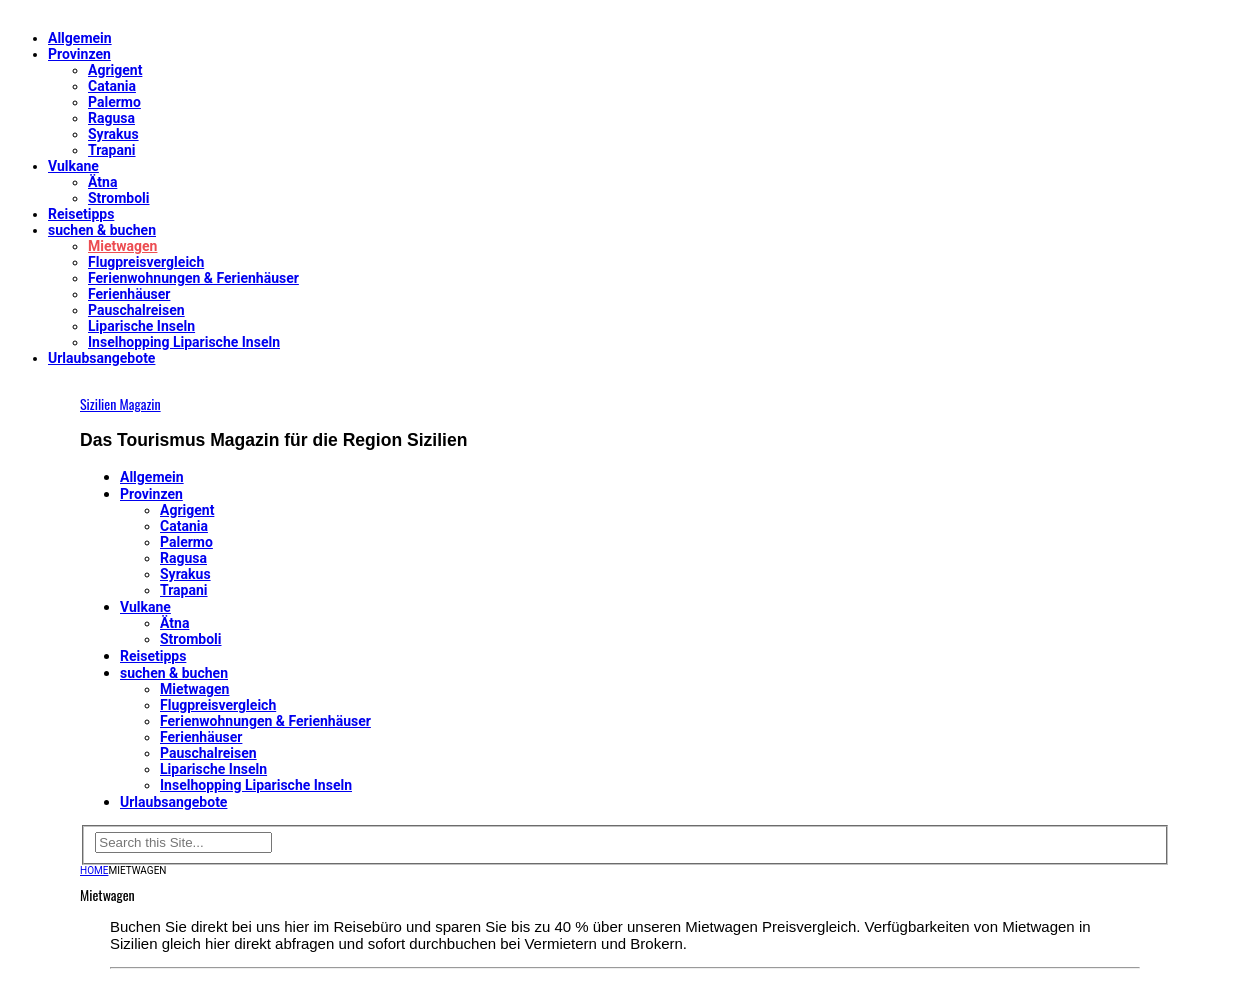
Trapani (112, 150)
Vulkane (73, 166)
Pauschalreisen (136, 310)
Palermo (114, 102)
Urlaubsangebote (101, 358)
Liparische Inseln (141, 326)
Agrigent (115, 70)
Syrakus (113, 134)
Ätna (102, 182)
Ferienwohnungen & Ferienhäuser (193, 278)
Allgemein (80, 38)
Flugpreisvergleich (146, 262)
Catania (112, 86)
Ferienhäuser (129, 294)
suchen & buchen (102, 230)
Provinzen (79, 54)
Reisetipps (81, 214)
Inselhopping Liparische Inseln (184, 342)
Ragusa (111, 118)
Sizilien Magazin (120, 403)
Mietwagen (122, 246)
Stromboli (119, 198)
